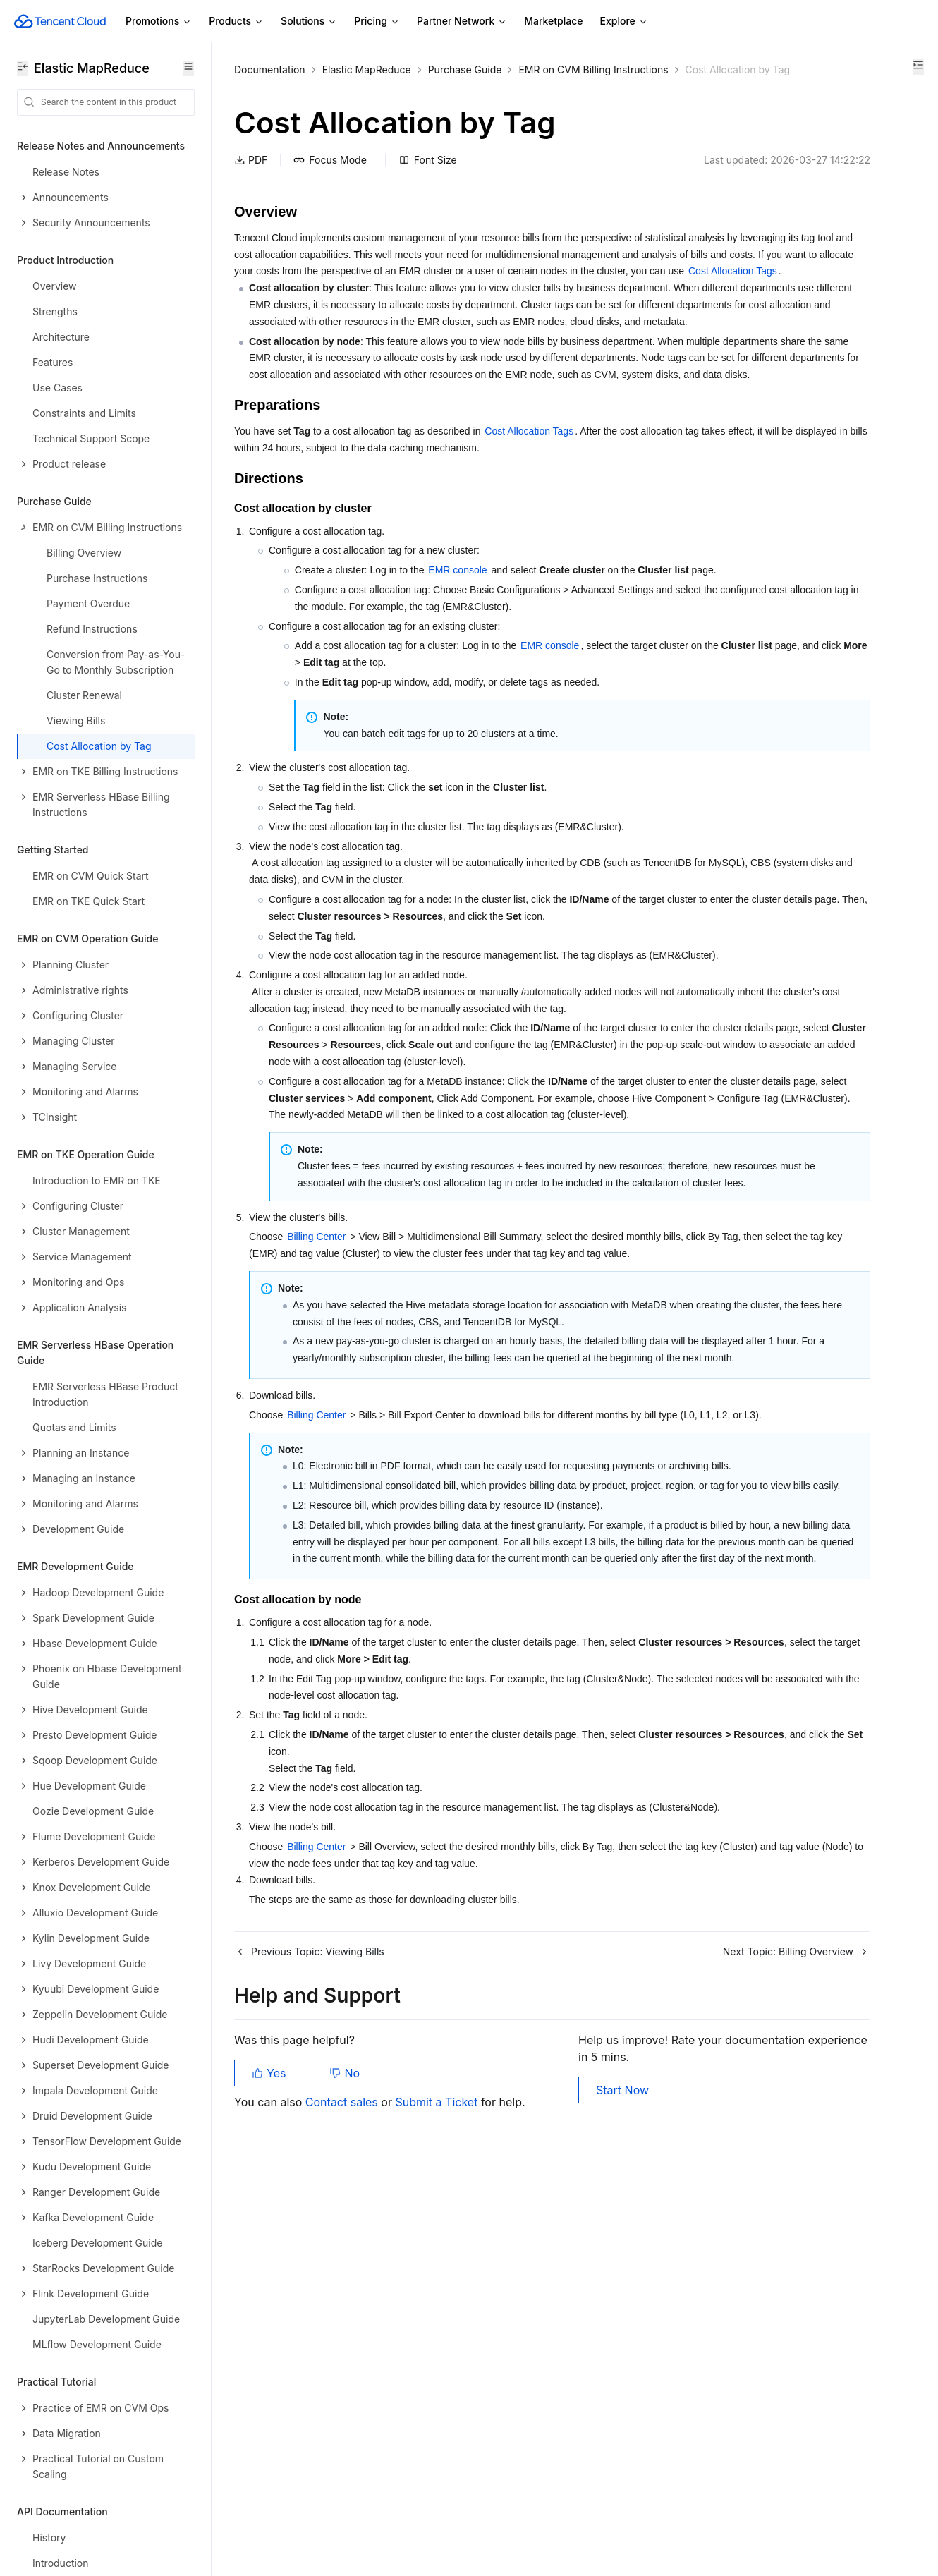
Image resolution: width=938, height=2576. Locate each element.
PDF (250, 177)
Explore (624, 21)
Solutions (309, 21)
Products (236, 21)
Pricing (377, 21)
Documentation (269, 69)
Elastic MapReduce (366, 69)
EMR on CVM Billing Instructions (593, 69)
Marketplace (553, 21)
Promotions (159, 21)
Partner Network (462, 21)
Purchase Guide (465, 69)
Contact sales (343, 2505)
